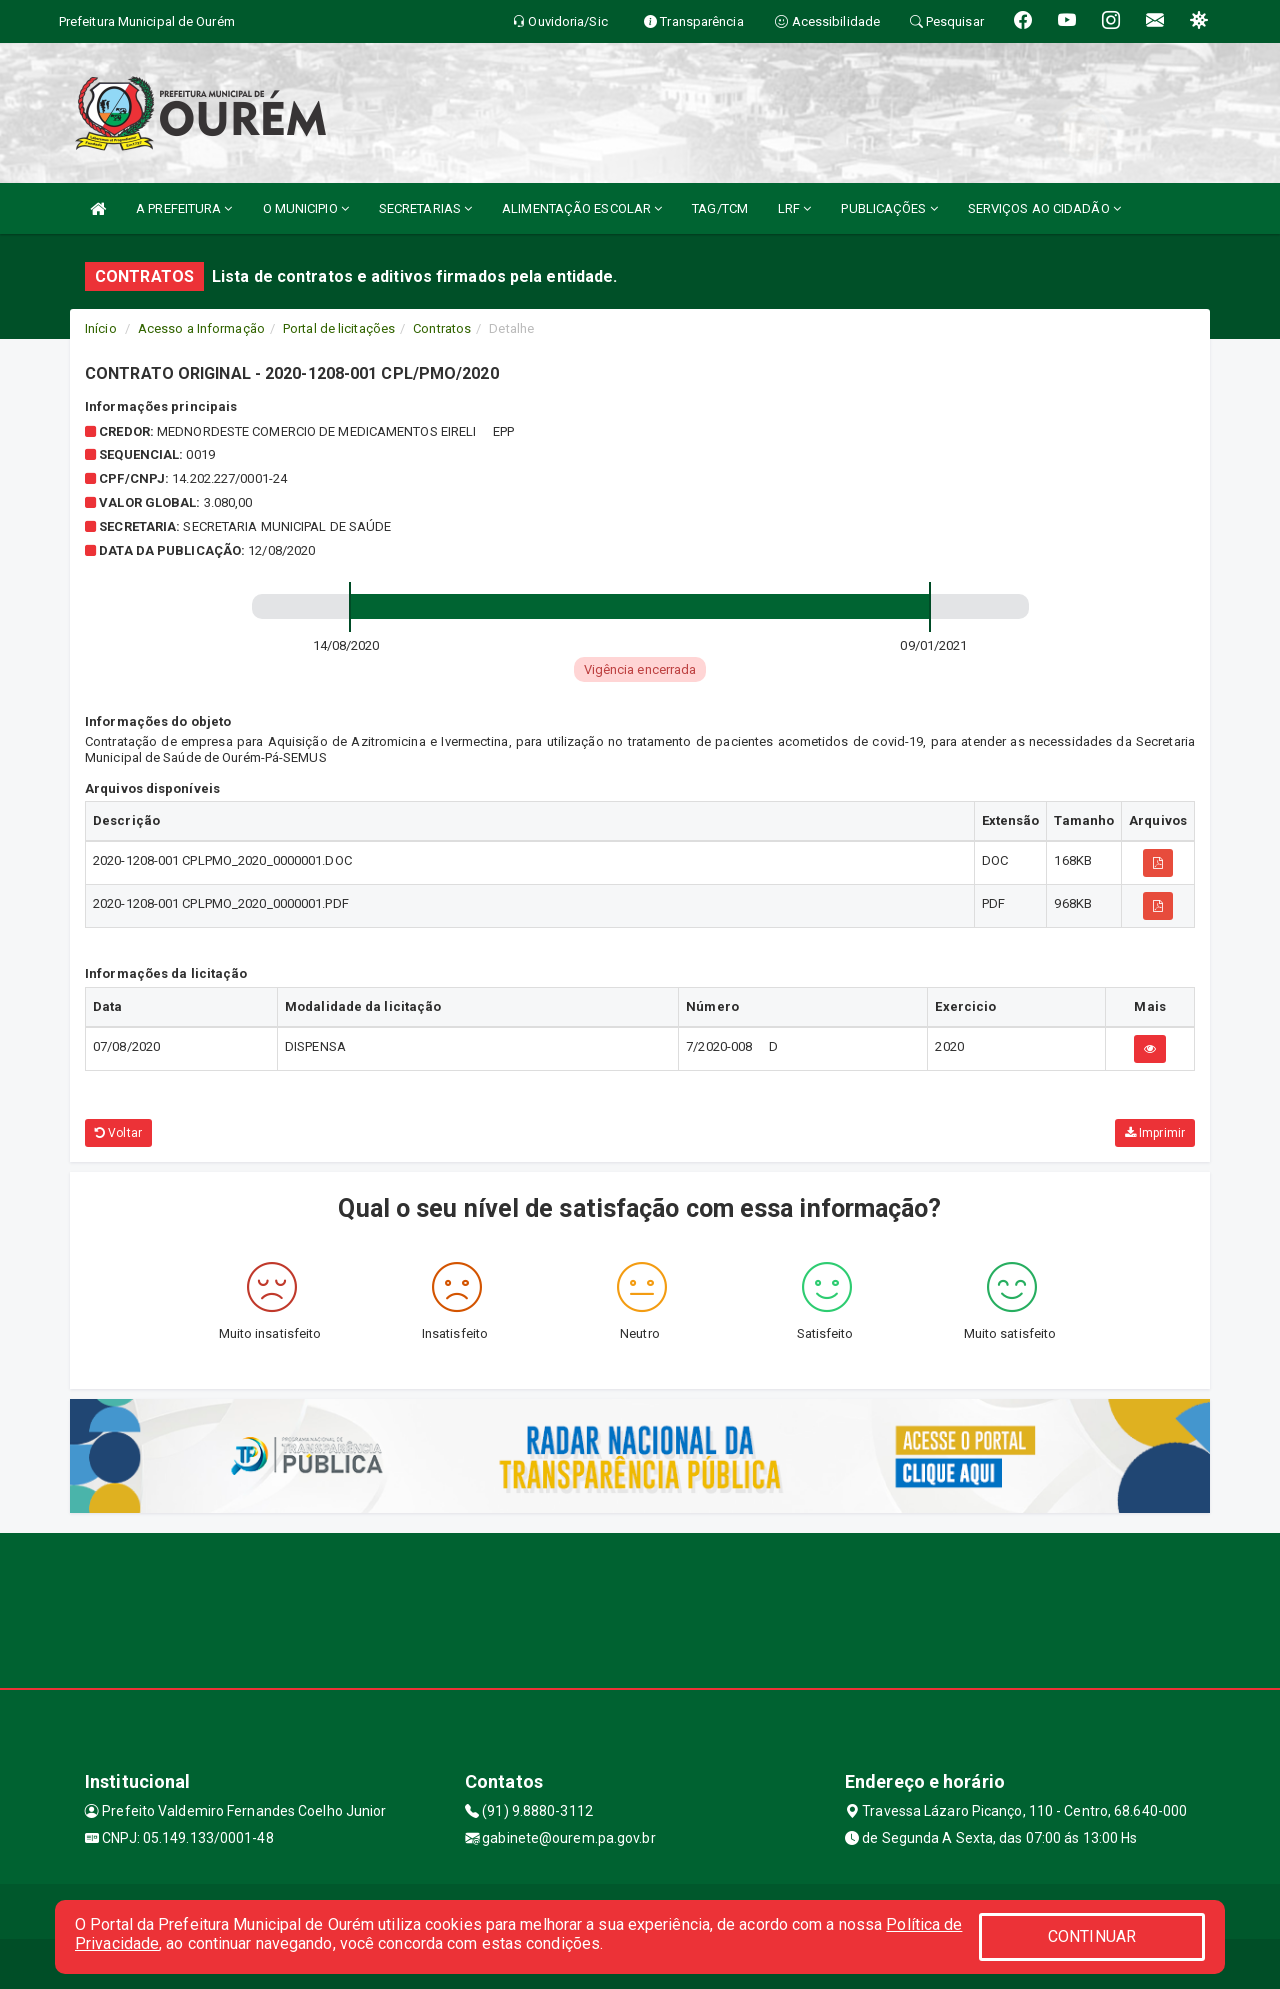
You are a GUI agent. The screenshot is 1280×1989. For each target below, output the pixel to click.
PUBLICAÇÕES (889, 208)
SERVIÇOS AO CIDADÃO (1044, 208)
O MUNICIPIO (306, 208)
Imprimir (1155, 1133)
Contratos (442, 328)
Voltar (118, 1133)
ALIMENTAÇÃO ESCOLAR (582, 208)
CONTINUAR (1092, 1936)
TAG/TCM (720, 208)
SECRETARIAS (425, 208)
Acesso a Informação (201, 328)
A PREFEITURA (184, 208)
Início (101, 328)
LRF (795, 208)
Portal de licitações (339, 328)
